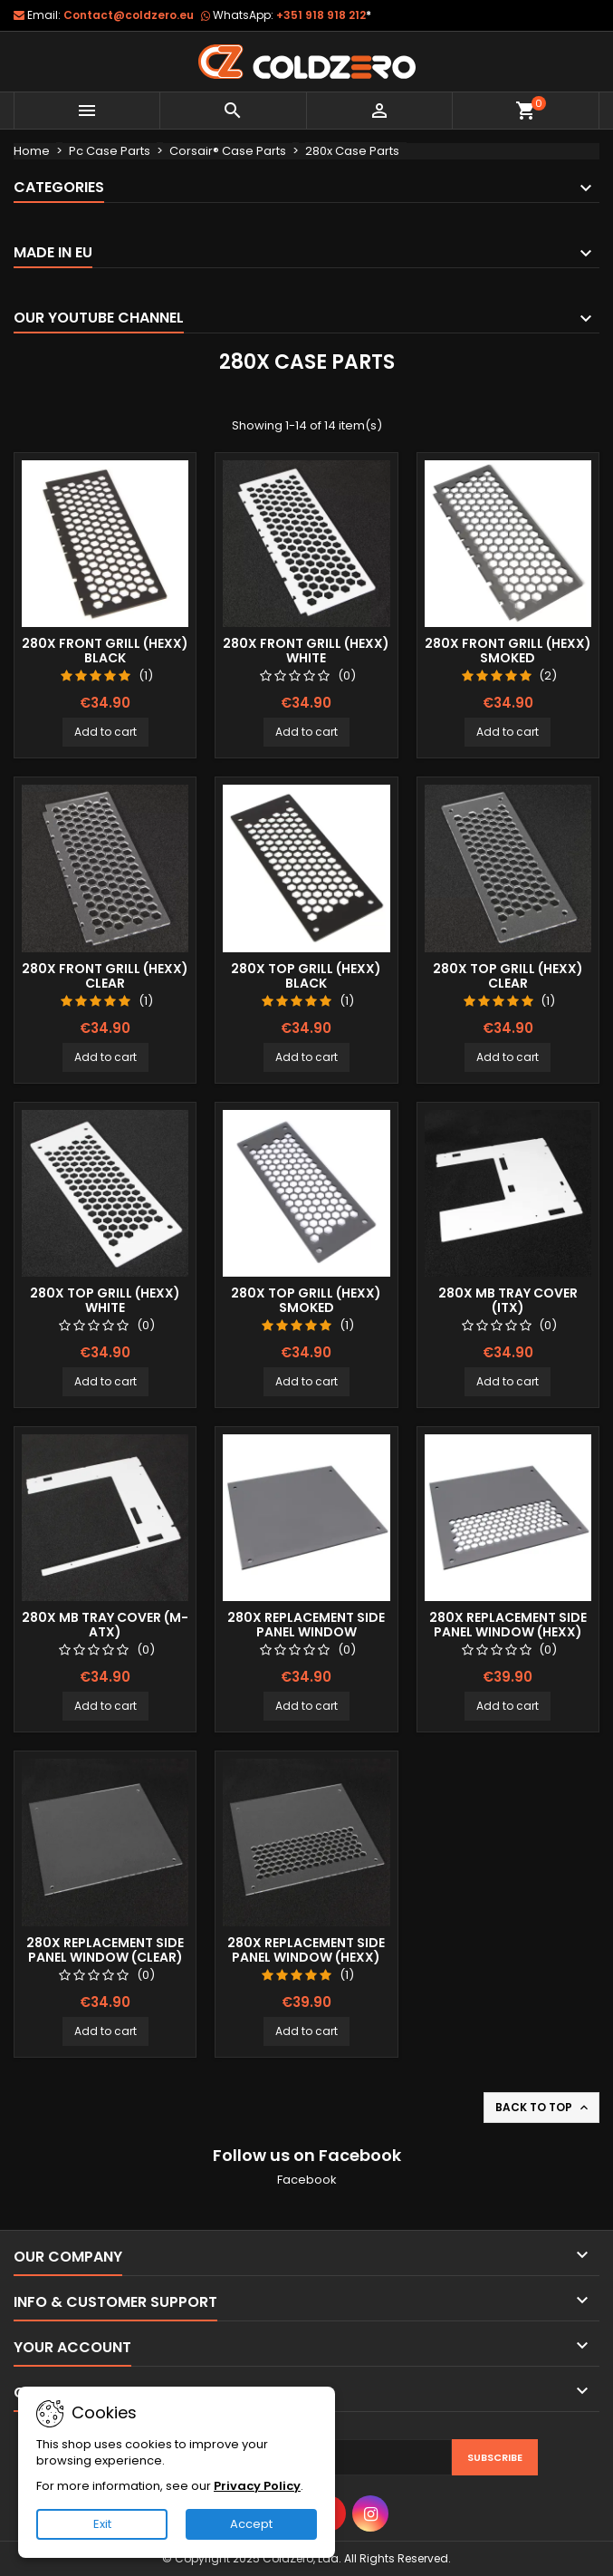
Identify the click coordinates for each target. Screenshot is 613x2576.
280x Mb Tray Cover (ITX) (508, 1300)
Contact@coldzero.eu (128, 15)
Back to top (543, 2107)
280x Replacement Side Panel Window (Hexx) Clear (306, 1957)
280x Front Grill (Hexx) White (306, 650)
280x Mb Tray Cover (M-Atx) (105, 1624)
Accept (251, 2524)
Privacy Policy (257, 2485)
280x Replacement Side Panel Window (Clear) (105, 1950)
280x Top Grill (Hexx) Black (306, 976)
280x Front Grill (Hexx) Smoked (508, 650)
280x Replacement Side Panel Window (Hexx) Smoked (508, 1631)
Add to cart (105, 731)
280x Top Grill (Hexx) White (105, 1300)
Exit (102, 2524)
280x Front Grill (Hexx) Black (105, 650)
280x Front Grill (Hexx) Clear (105, 976)
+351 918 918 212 (323, 15)
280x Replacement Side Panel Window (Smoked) (306, 1631)
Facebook (307, 2179)
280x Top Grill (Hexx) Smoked (306, 1300)
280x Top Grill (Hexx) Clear (508, 976)
